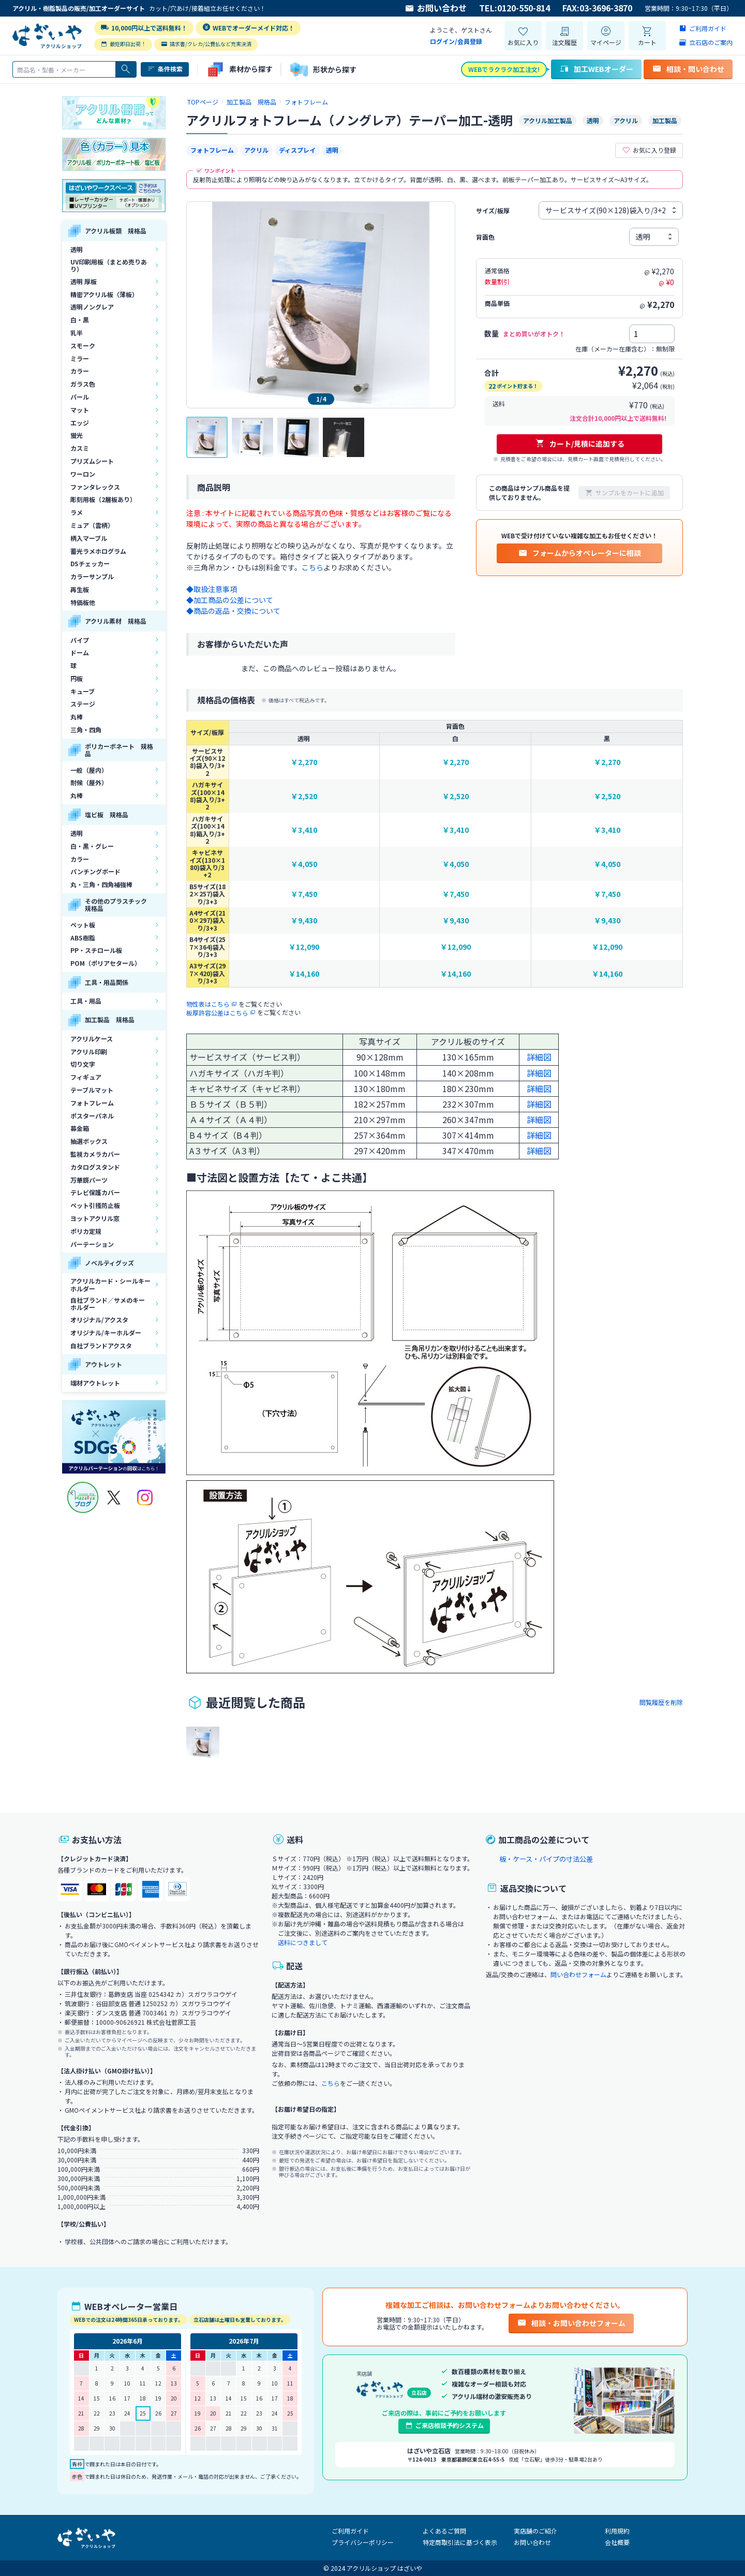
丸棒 (76, 716)
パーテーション (92, 1244)
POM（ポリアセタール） (105, 963)
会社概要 (617, 2542)
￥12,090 (304, 947)
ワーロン (82, 473)
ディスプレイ (297, 149)
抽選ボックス (89, 1141)
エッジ (79, 422)
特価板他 (82, 602)
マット (79, 409)
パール (79, 396)
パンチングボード (95, 871)
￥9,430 (304, 920)
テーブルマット (91, 1089)
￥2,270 (304, 762)
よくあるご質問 (444, 2530)
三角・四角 (85, 729)
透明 (76, 249)
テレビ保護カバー (95, 1192)
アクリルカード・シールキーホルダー (110, 1284)
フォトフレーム (92, 1102)
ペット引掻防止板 (95, 1205)
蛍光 (76, 435)
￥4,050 (304, 864)
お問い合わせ (436, 8)
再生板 (79, 589)
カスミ (79, 448)
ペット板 (82, 924)
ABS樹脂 (82, 937)
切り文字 (82, 1063)
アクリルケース (91, 1038)
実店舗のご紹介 (535, 2530)
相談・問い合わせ (688, 69)
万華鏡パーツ (89, 1179)
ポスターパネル (92, 1115)
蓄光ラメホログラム (98, 551)
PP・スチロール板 (96, 950)
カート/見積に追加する (579, 443)
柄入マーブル (88, 538)
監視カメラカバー (95, 1154)
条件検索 (165, 68)
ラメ (76, 512)
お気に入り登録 (649, 150)
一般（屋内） (89, 770)
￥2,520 (304, 796)
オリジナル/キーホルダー (105, 1332)
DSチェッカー (90, 563)
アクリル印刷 (88, 1051)
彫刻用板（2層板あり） (103, 499)
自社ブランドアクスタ (101, 1345)
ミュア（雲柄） (92, 525)
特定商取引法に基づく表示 (460, 2542)
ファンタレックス (95, 486)
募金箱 (79, 1128)
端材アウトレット (95, 1382)
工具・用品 (85, 1000)
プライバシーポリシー (363, 2542)
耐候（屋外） (89, 782)
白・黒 (79, 319)
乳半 (76, 332)
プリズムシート (92, 461)
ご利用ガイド (350, 2530)
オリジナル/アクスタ (99, 1319)
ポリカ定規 (85, 1231)
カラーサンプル (92, 576)
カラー (79, 370)
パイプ (79, 640)
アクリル (256, 149)
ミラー (79, 358)
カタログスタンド (95, 1166)
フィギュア (85, 1076)
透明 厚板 (83, 281)
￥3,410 (304, 830)
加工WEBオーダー (596, 69)
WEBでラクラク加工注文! (504, 69)
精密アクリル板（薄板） (104, 294)
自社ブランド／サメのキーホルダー (107, 1304)
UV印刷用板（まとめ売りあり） (108, 265)
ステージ (82, 703)
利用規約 (617, 2530)
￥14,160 (304, 973)
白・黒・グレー (92, 846)
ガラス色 (82, 383)
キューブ (82, 691)
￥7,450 (304, 894)
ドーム (79, 652)
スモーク (82, 345)
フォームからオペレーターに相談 (579, 553)
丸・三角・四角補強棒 (101, 884)
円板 (76, 678)
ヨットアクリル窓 (95, 1218)
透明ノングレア (92, 306)
